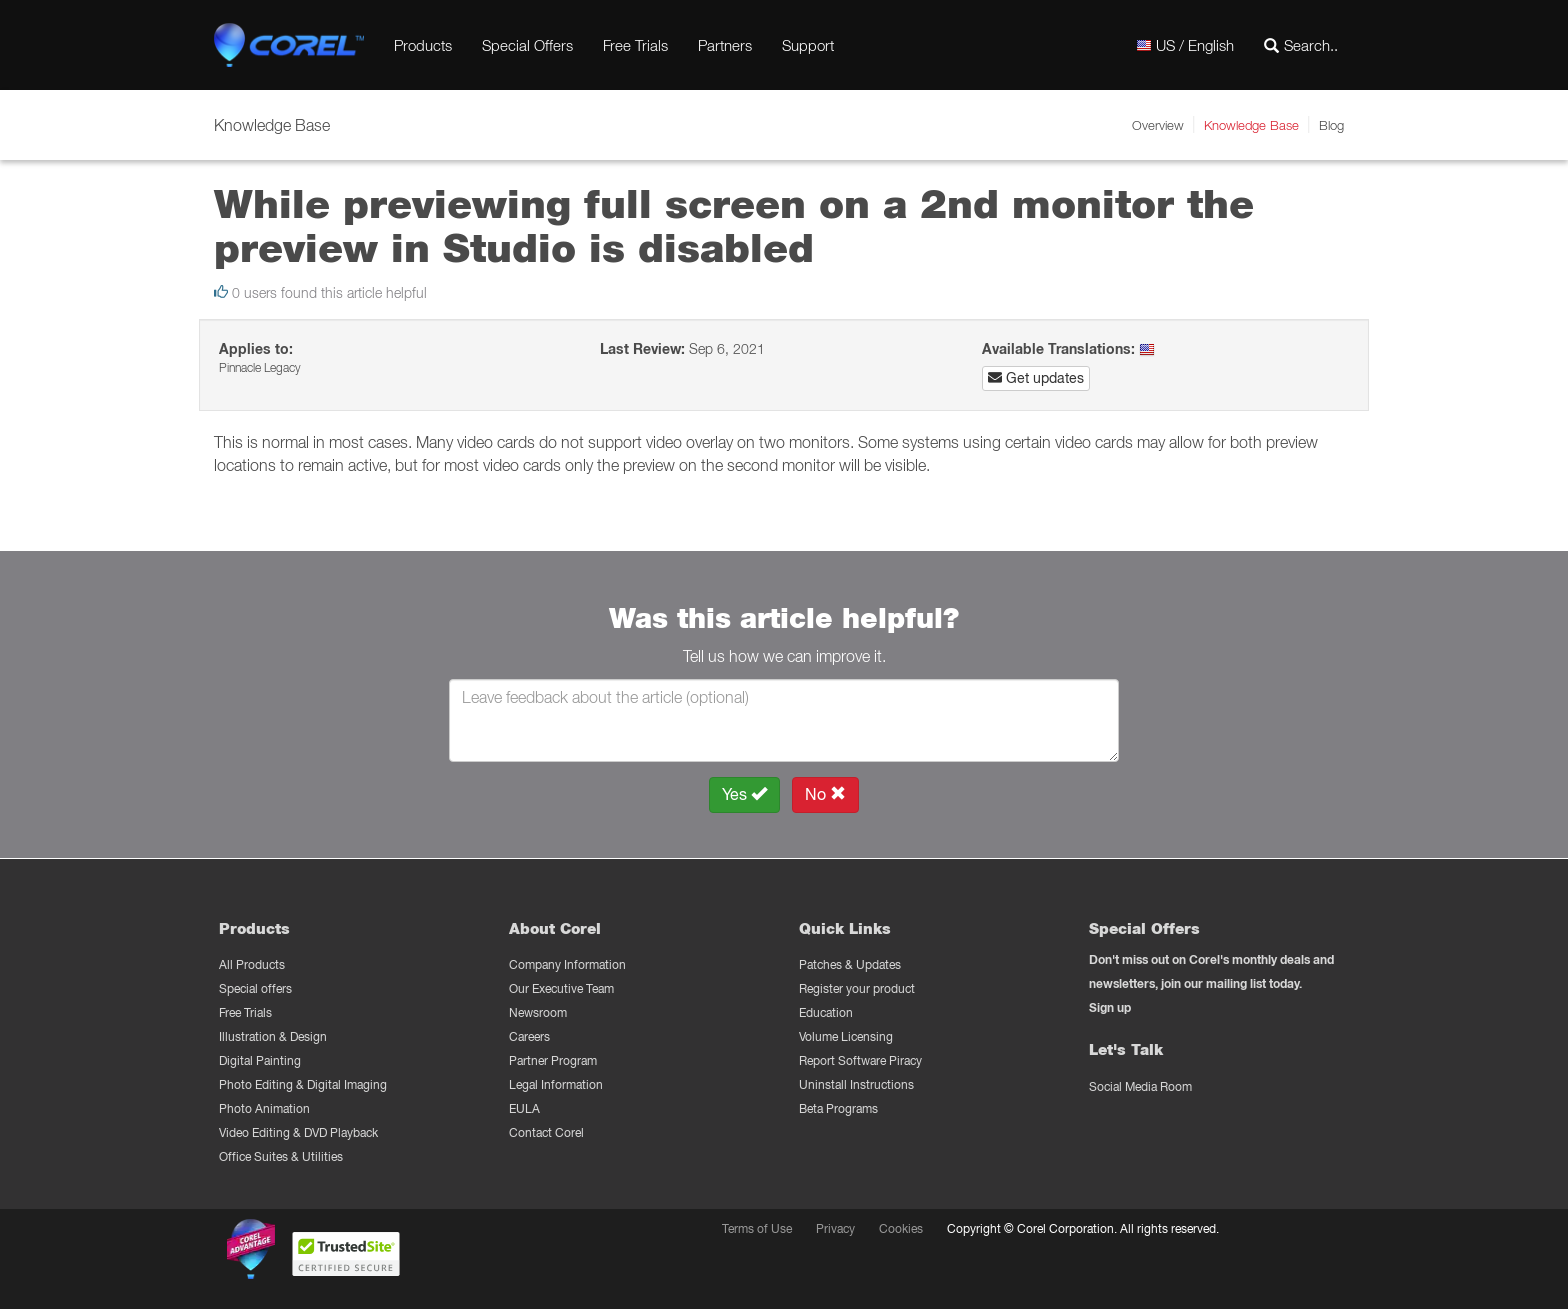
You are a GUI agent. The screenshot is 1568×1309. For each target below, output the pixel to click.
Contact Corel (546, 1132)
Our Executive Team (561, 988)
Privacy (835, 1228)
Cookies (901, 1228)
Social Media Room (1140, 1086)
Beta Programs (838, 1108)
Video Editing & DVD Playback (298, 1132)
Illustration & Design (273, 1036)
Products (423, 45)
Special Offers (527, 45)
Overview (1158, 125)
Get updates (1036, 378)
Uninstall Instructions (856, 1084)
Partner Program (553, 1060)
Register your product (857, 988)
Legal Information (556, 1084)
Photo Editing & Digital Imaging (303, 1084)
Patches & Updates (850, 964)
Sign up (1110, 1007)
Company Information (567, 964)
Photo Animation (264, 1108)
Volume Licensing (846, 1036)
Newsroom (538, 1012)
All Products (252, 964)
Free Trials (635, 45)
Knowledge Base (1251, 125)
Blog (1331, 125)
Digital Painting (260, 1060)
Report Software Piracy (860, 1060)
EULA (524, 1108)
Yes (744, 794)
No (825, 794)
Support (808, 45)
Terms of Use (757, 1228)
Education (826, 1012)
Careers (529, 1036)
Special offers (255, 988)
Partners (725, 45)
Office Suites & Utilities (281, 1156)
